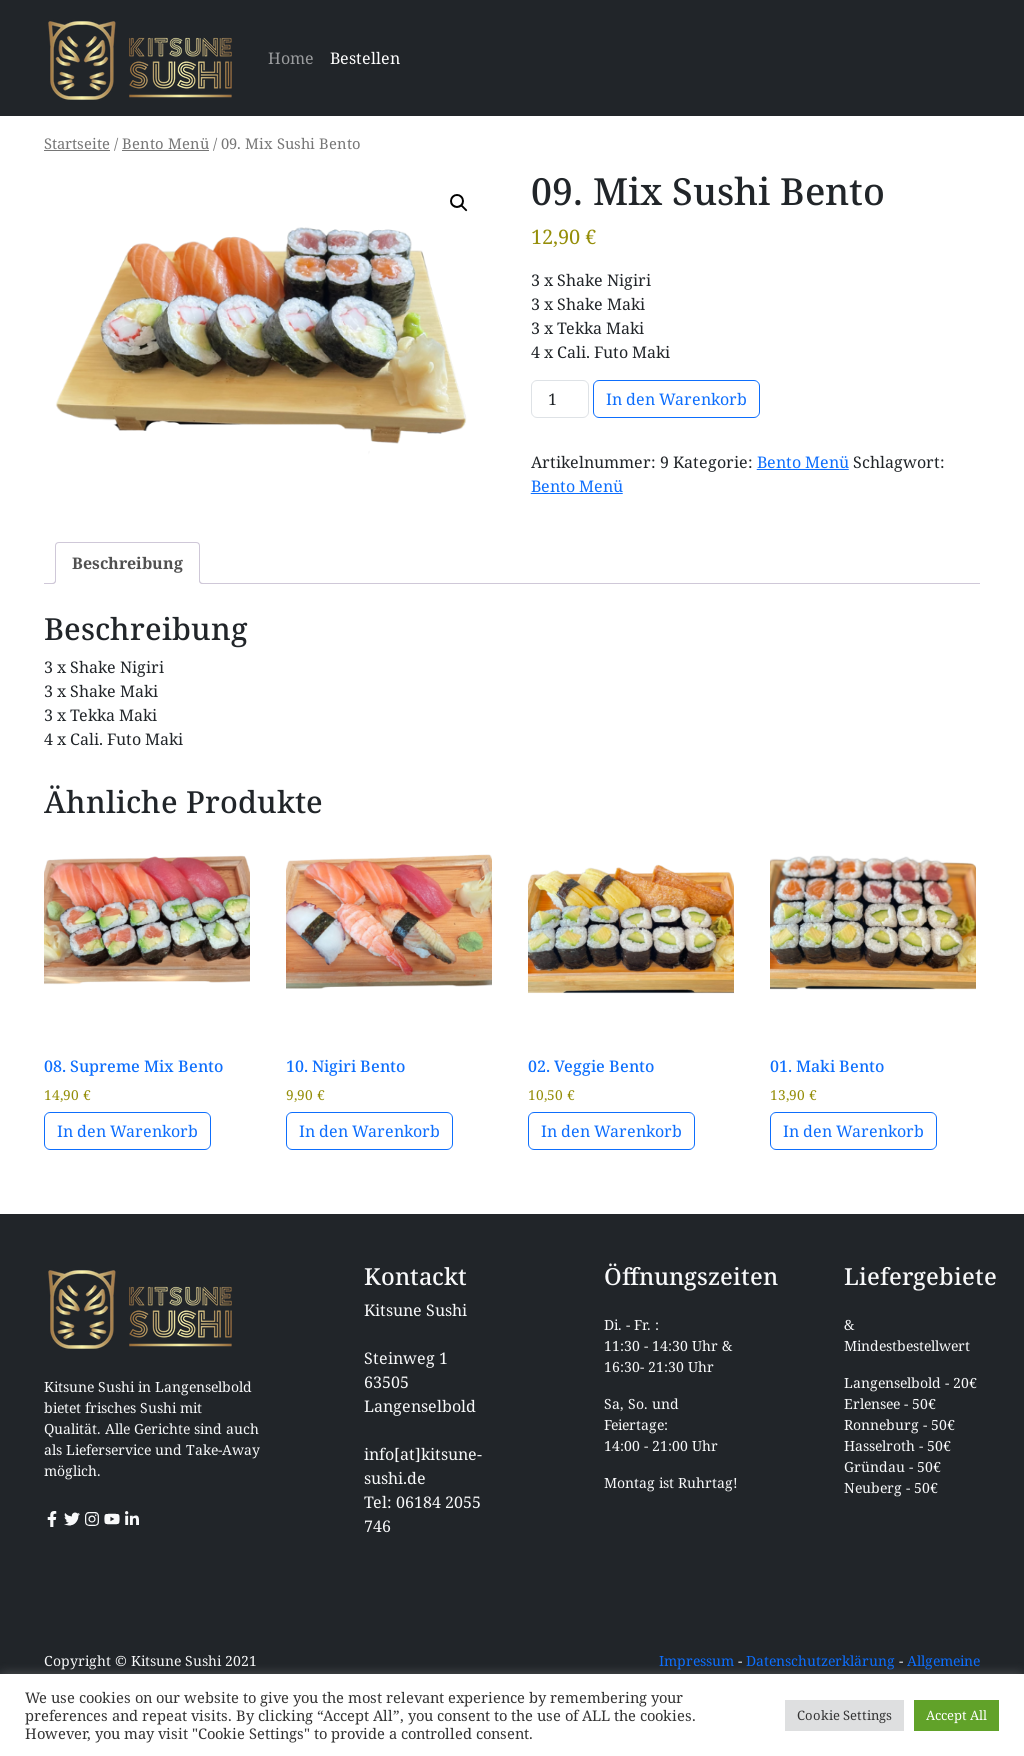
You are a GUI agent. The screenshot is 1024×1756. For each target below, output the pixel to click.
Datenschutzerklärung (820, 1660)
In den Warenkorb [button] (127, 1131)
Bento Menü (165, 143)
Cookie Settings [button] (844, 1715)
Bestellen (365, 58)
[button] (459, 203)
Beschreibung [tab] (127, 563)
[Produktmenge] (560, 399)
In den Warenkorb (676, 399)
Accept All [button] (956, 1715)
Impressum (696, 1660)
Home (291, 58)
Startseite (77, 143)
